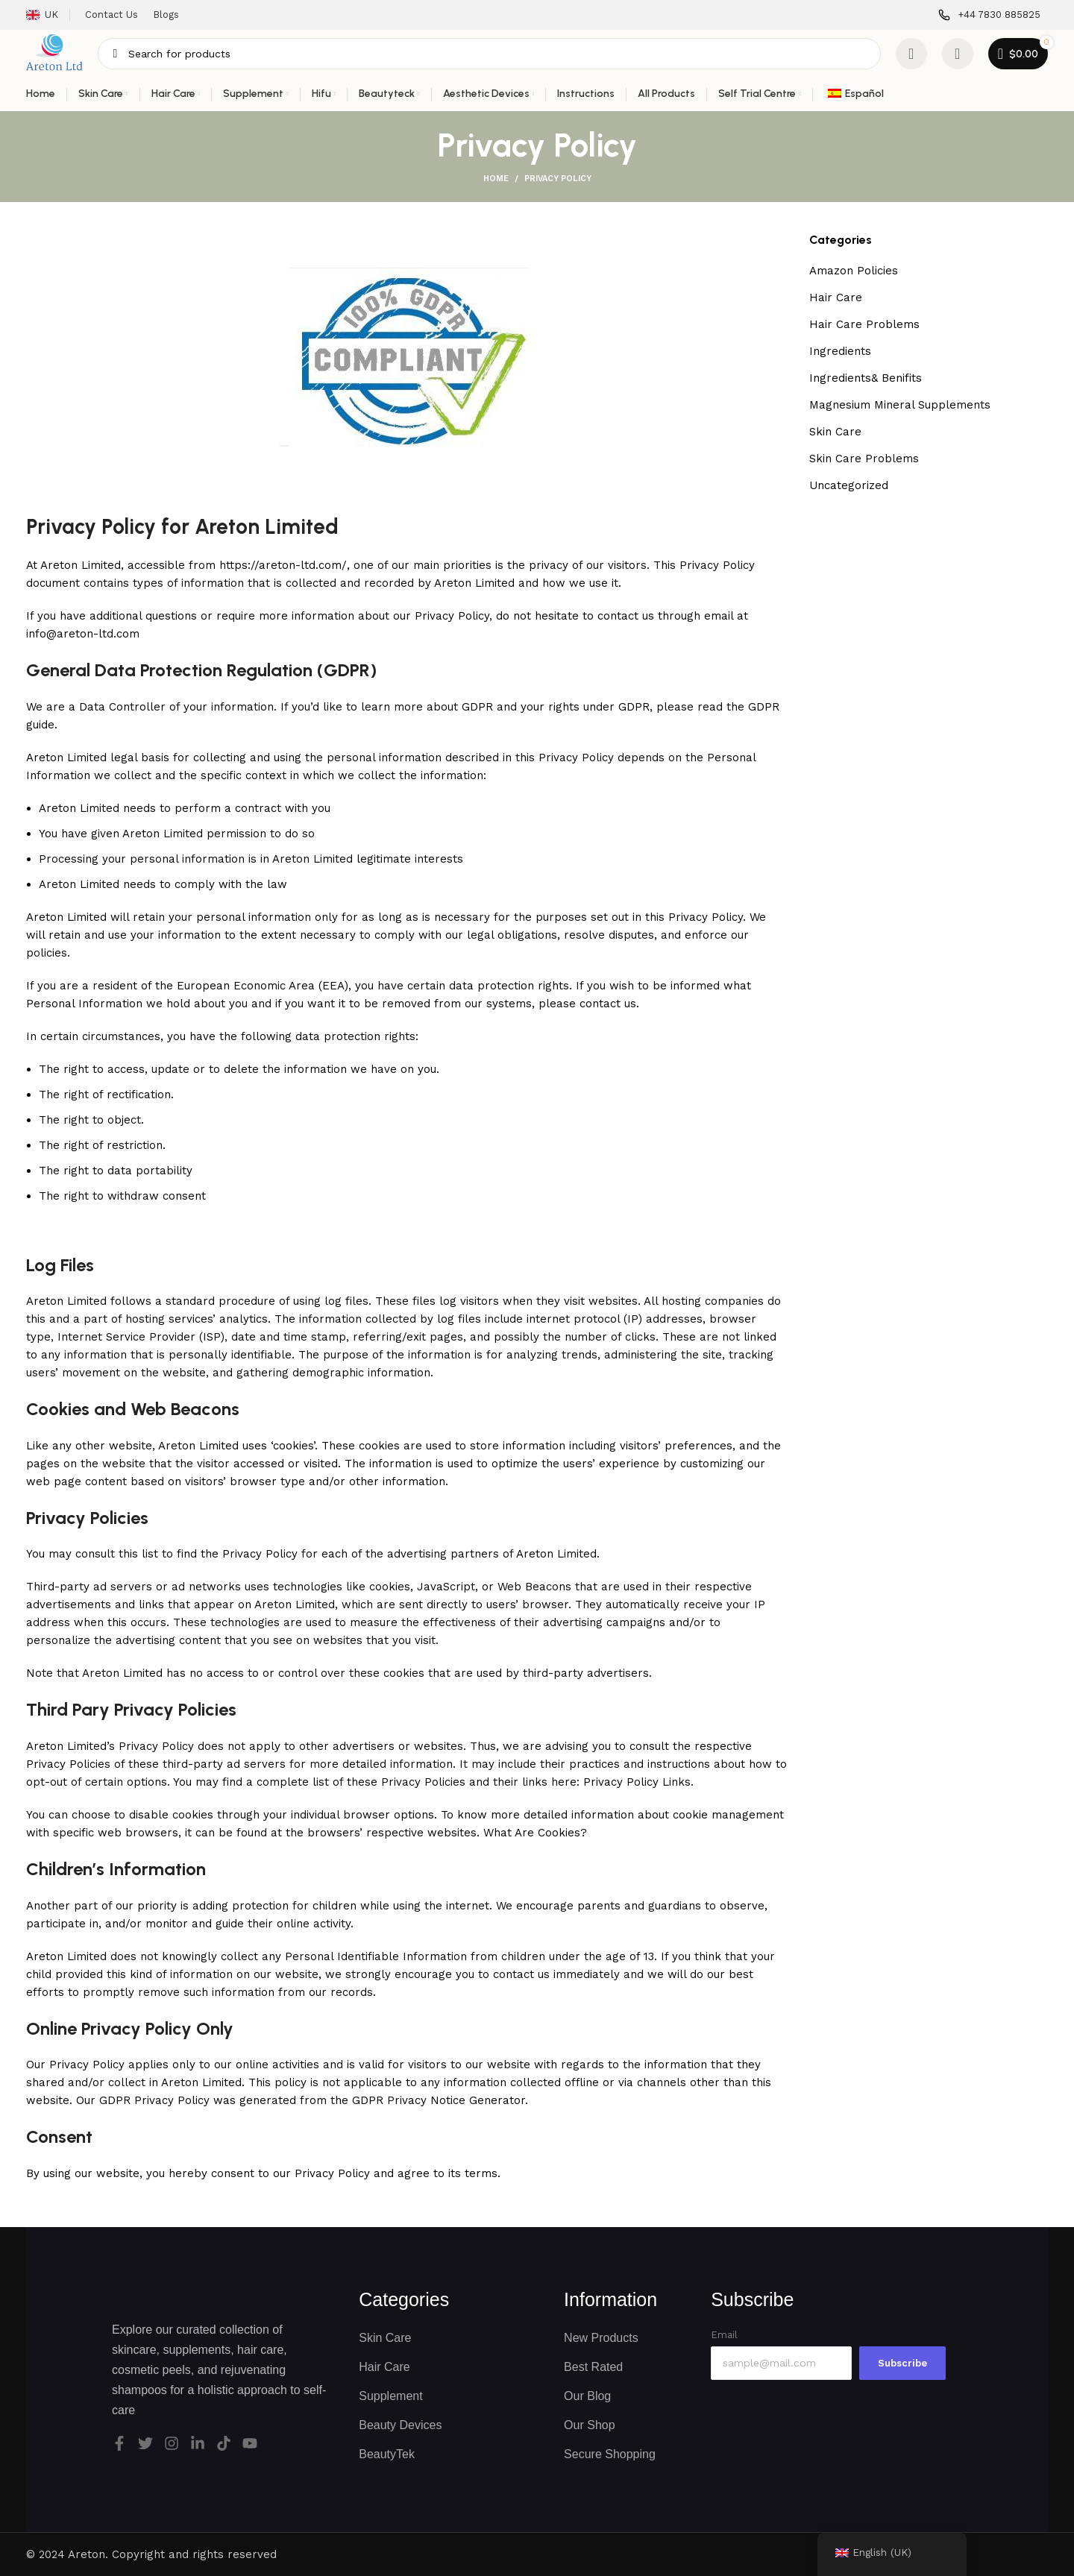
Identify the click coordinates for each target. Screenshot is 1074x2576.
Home (496, 178)
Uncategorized (848, 485)
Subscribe (902, 2363)
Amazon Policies (853, 270)
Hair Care (835, 297)
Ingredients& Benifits (865, 378)
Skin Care (835, 431)
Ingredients (840, 351)
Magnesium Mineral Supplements (899, 405)
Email (724, 2334)
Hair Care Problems (864, 324)
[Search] (489, 53)
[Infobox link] (989, 15)
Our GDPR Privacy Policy (143, 2100)
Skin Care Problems (864, 458)
